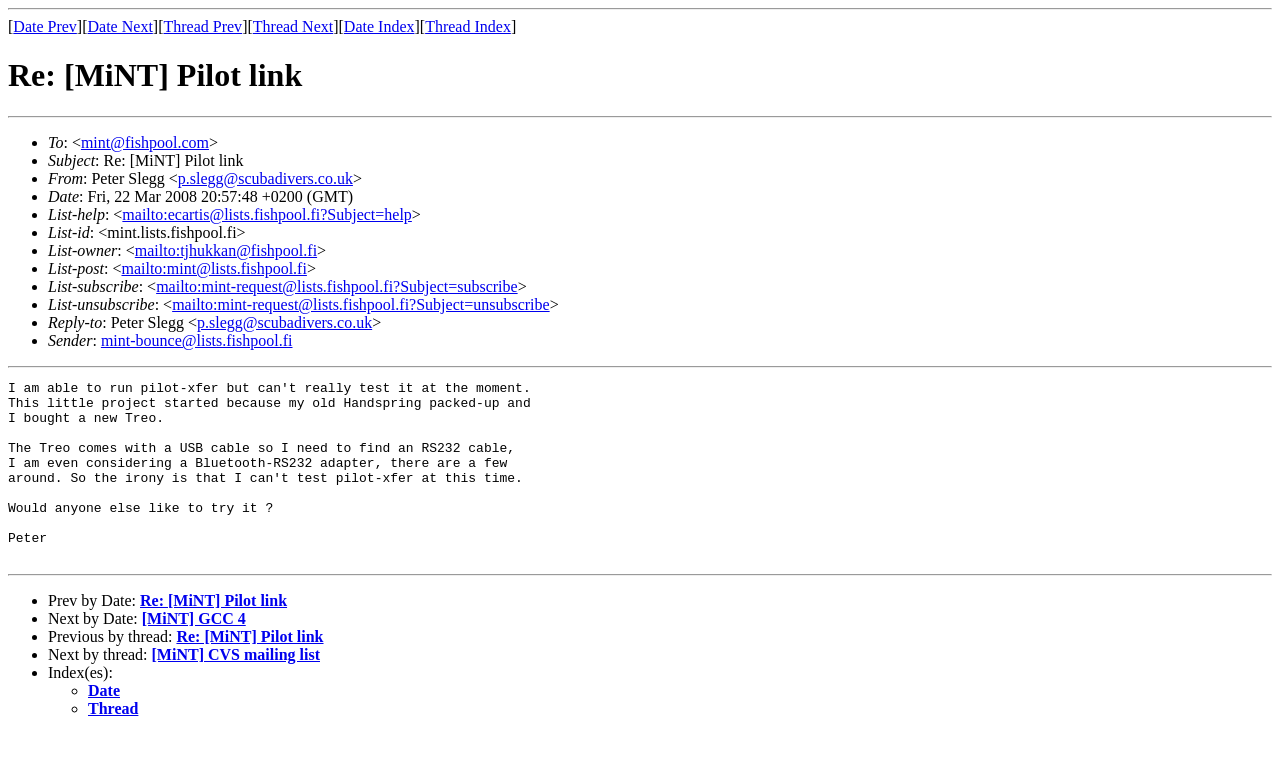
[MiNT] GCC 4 (194, 654)
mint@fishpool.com (145, 142)
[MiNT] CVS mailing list (236, 690)
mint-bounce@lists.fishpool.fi (197, 340)
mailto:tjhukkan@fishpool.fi (226, 250)
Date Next (120, 26)
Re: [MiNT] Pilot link (213, 636)
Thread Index (468, 26)
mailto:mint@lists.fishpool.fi (213, 268)
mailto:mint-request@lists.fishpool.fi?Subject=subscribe (336, 286)
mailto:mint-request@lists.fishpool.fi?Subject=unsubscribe (360, 304)
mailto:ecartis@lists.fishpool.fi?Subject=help (266, 214)
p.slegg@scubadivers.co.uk (265, 178)
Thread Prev (202, 26)
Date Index (379, 26)
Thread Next (293, 26)
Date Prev (45, 26)
